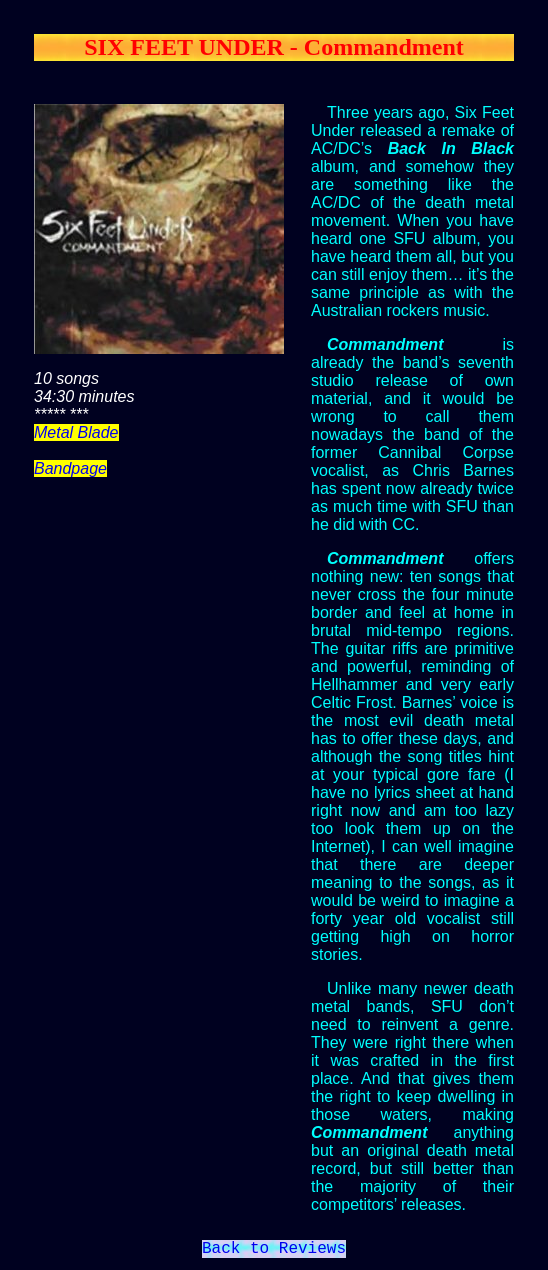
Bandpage (70, 468)
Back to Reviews (274, 1251)
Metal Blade (76, 432)
